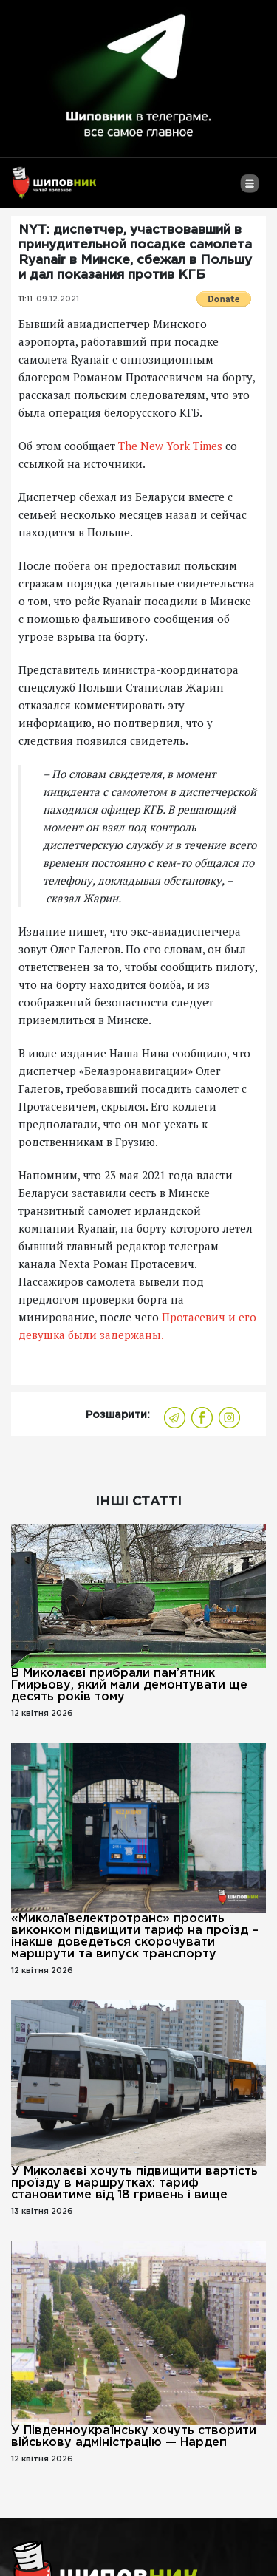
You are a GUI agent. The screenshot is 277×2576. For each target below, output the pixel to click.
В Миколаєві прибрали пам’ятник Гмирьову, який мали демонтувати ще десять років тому (129, 1685)
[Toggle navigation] (249, 189)
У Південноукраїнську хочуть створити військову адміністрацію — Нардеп (133, 2436)
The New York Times (170, 445)
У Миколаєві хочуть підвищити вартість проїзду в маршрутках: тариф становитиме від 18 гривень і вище (134, 2183)
